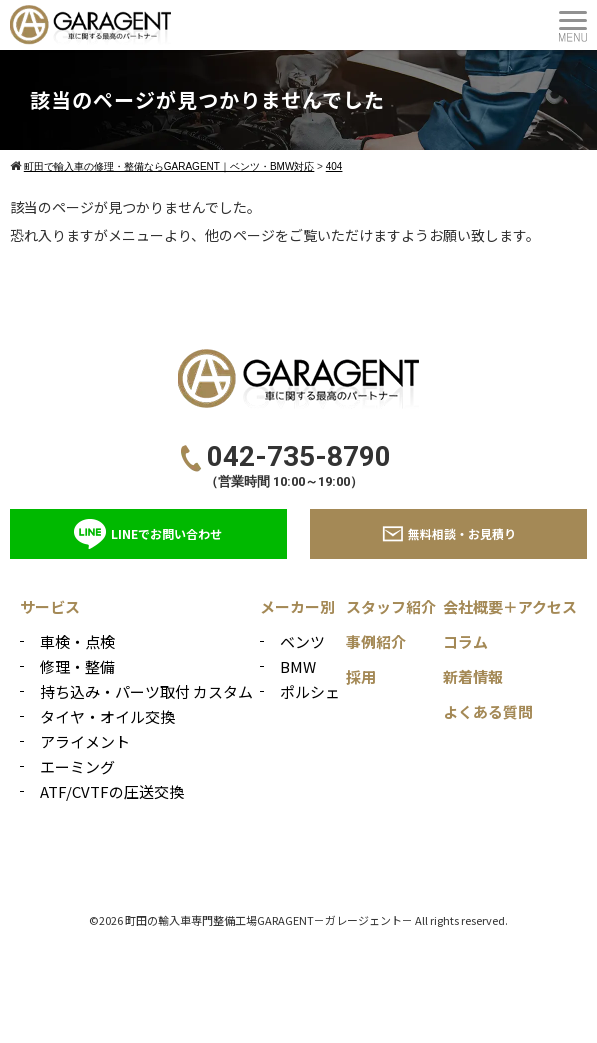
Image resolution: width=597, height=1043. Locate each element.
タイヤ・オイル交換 (107, 716)
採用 (361, 676)
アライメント (85, 741)
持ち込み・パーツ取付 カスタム (146, 691)
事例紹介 (376, 641)
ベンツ (302, 641)
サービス (50, 606)
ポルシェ (310, 691)
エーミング (77, 766)
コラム (465, 641)
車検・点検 (77, 641)
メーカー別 (297, 606)
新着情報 (473, 676)
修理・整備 (77, 666)
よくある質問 (488, 711)
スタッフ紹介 (391, 606)
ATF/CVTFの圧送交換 (112, 791)
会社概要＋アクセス (510, 606)
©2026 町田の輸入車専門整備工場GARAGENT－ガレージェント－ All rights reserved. (298, 920)
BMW (298, 666)
